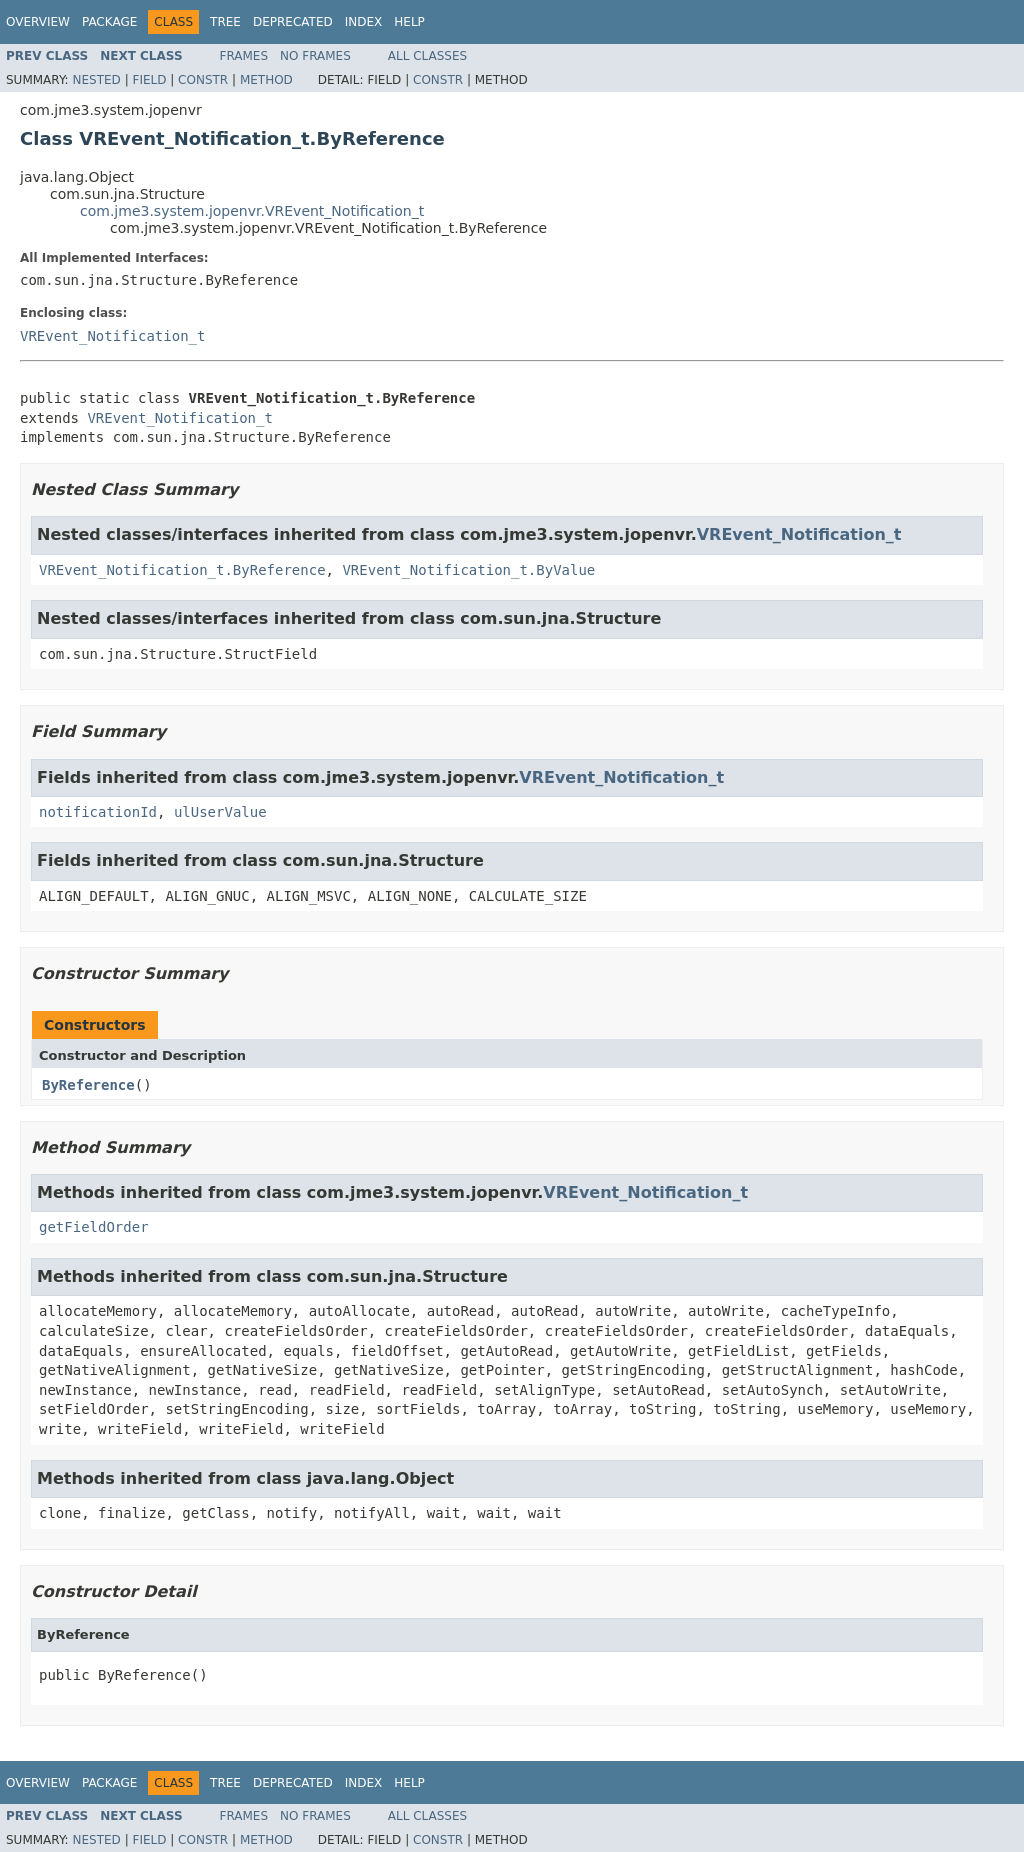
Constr (203, 80)
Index (364, 22)
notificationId (98, 812)
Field (149, 80)
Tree (225, 22)
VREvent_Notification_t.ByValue (468, 570)
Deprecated (293, 22)
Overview (38, 22)
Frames (244, 56)
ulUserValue (220, 812)
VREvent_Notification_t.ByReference (182, 570)
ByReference (88, 1085)
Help (409, 22)
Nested (96, 80)
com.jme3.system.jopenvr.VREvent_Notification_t (252, 211)
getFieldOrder (94, 1227)
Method (266, 80)
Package (109, 22)
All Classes (427, 56)
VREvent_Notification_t (112, 336)
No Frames (315, 56)
